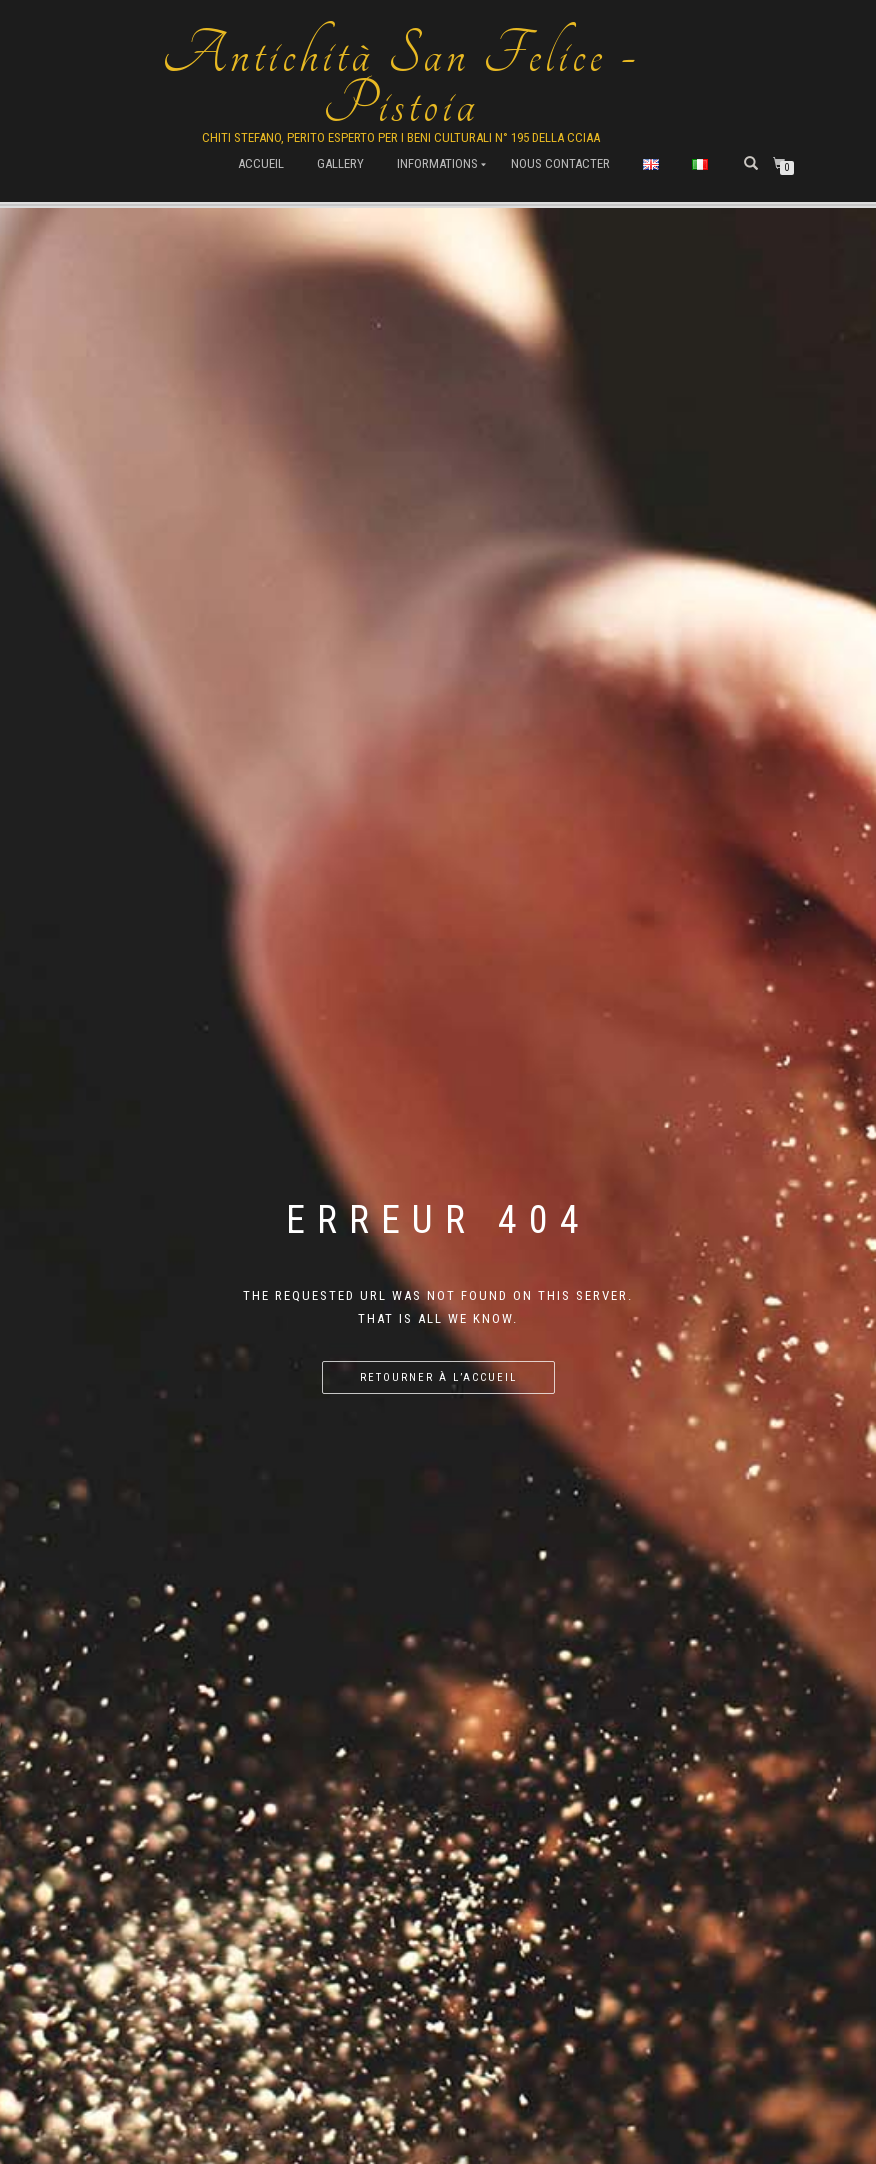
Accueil (261, 163)
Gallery (340, 163)
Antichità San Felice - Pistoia (401, 80)
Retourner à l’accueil (438, 1377)
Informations (437, 163)
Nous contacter (560, 163)
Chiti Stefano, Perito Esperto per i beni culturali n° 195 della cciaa (401, 137)
